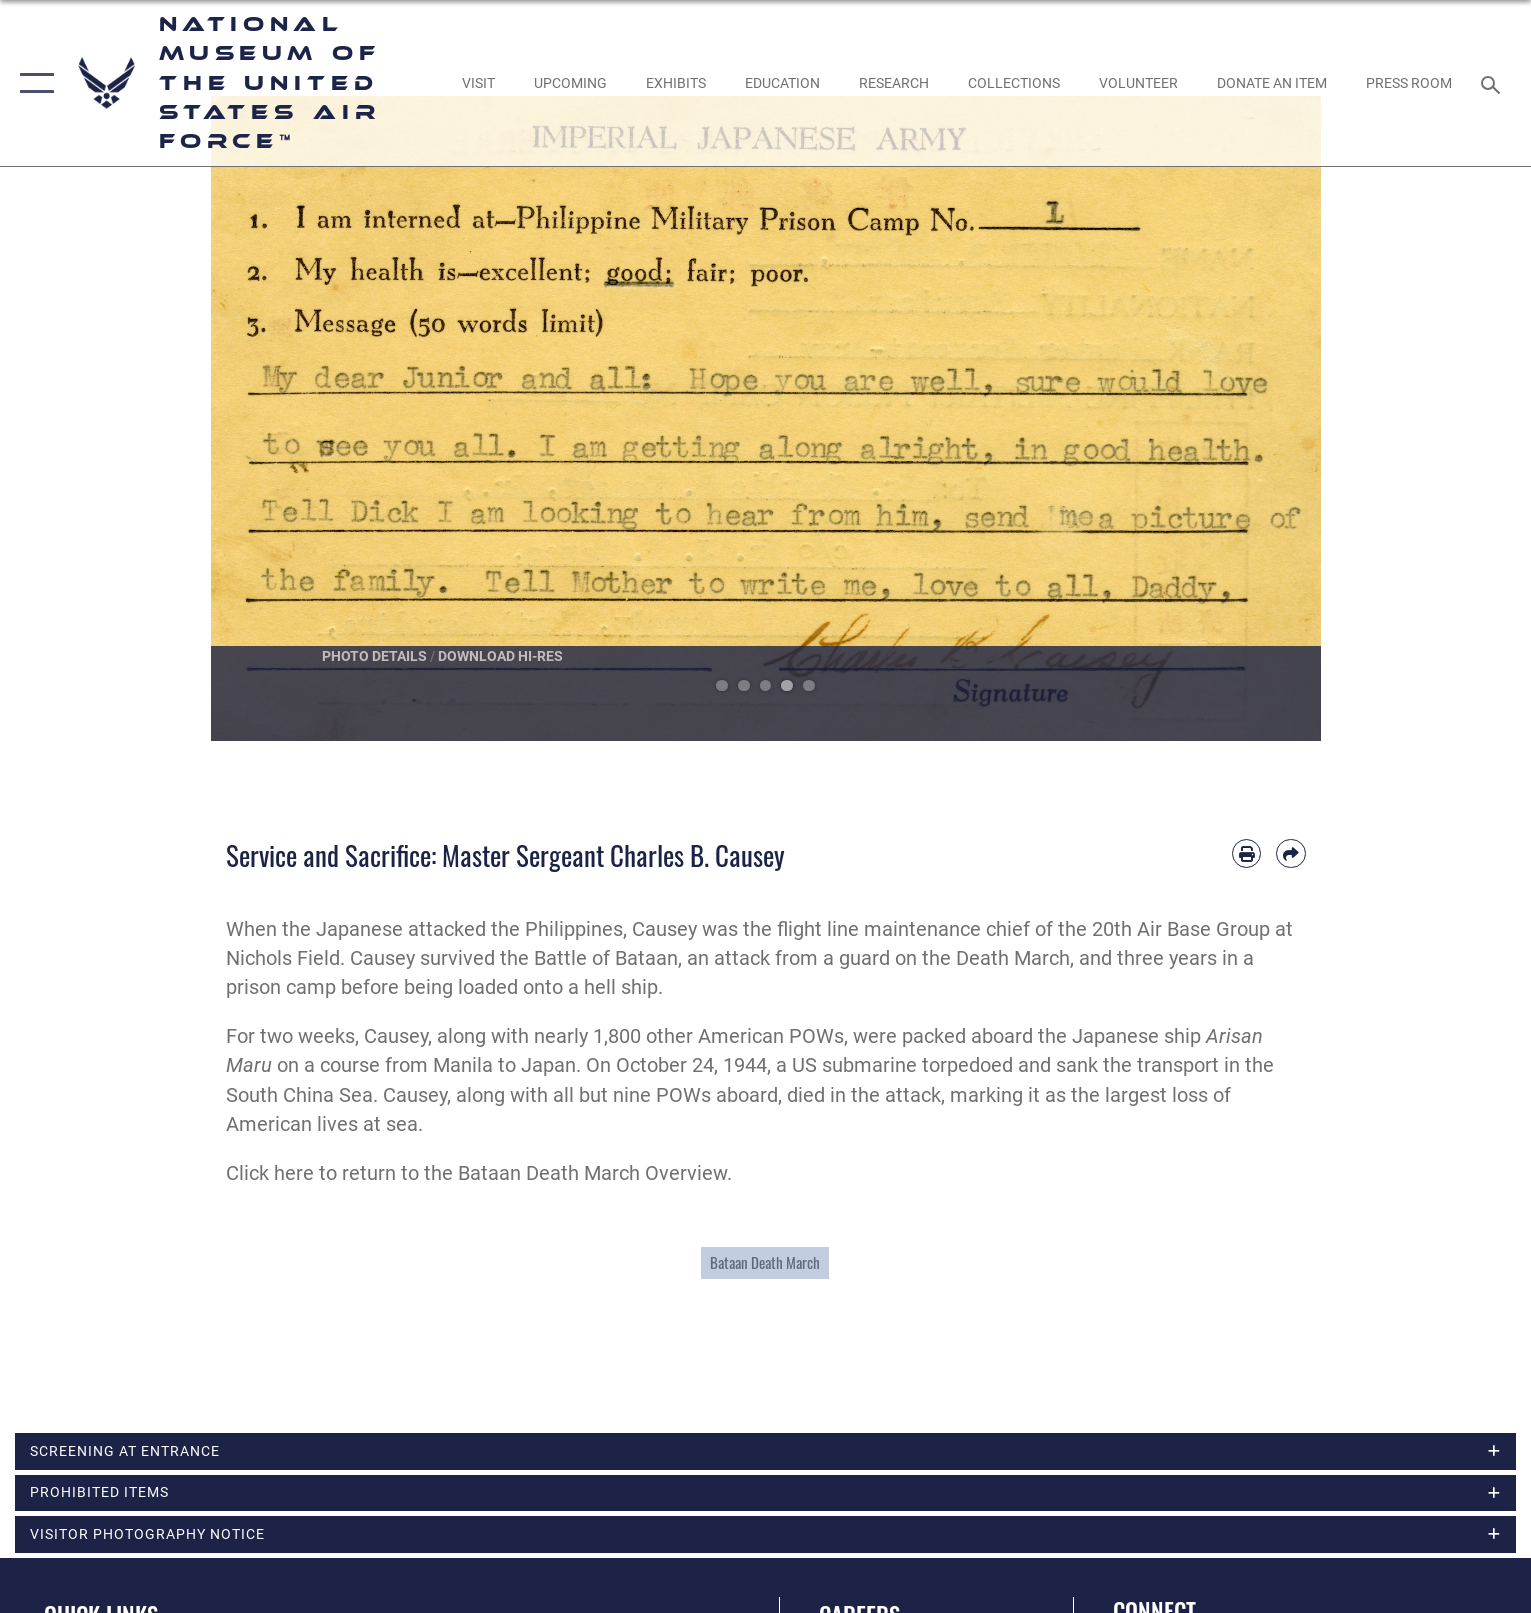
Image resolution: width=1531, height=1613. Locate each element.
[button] (32, 83)
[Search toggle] (1493, 83)
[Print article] (1246, 853)
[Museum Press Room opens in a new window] (1408, 83)
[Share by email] (1290, 853)
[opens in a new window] (478, 83)
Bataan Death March (765, 1262)
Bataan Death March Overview (592, 1173)
